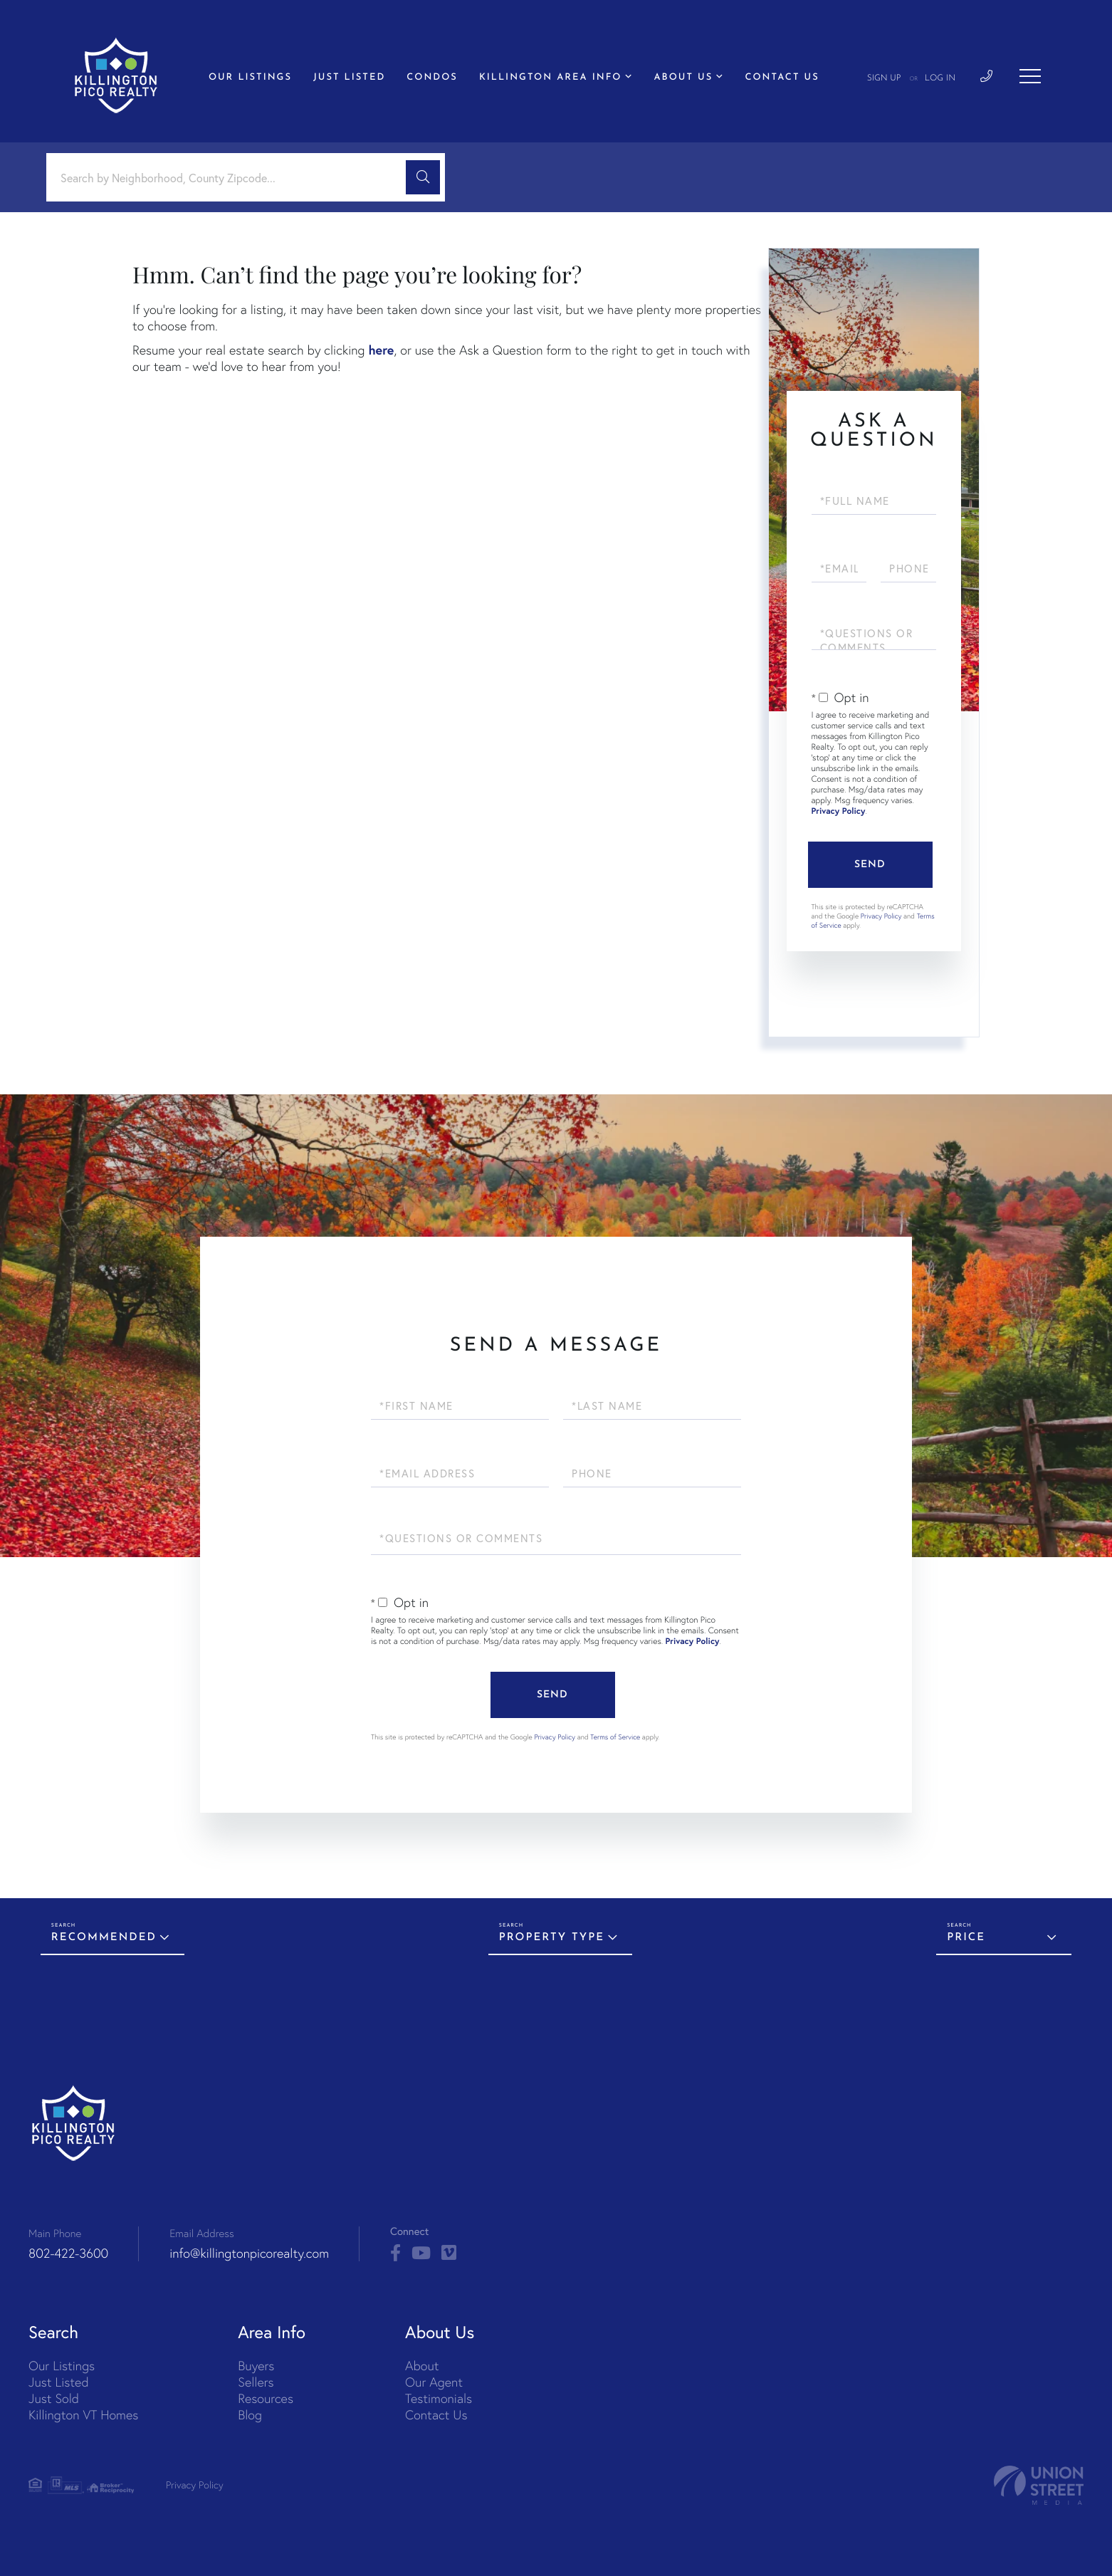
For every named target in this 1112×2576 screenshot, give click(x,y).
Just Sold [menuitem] (53, 2398)
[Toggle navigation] (1030, 76)
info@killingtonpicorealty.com (249, 2253)
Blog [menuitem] (250, 2415)
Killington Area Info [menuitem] (550, 78)
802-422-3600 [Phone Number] (68, 2253)
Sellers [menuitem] (255, 2382)
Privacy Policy (839, 811)
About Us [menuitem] (683, 78)
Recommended (104, 1937)
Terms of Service (615, 1737)
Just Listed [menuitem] (349, 78)
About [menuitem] (422, 2365)
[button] (423, 177)
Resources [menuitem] (265, 2398)
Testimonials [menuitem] (438, 2398)
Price (966, 1937)
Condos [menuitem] (432, 78)
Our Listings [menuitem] (250, 78)
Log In (940, 78)
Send (870, 864)
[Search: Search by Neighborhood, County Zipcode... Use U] (231, 178)
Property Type (551, 1937)
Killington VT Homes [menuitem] (83, 2415)
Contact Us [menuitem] (782, 78)
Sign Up (884, 78)
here (381, 349)
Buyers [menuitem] (256, 2365)
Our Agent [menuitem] (434, 2382)
